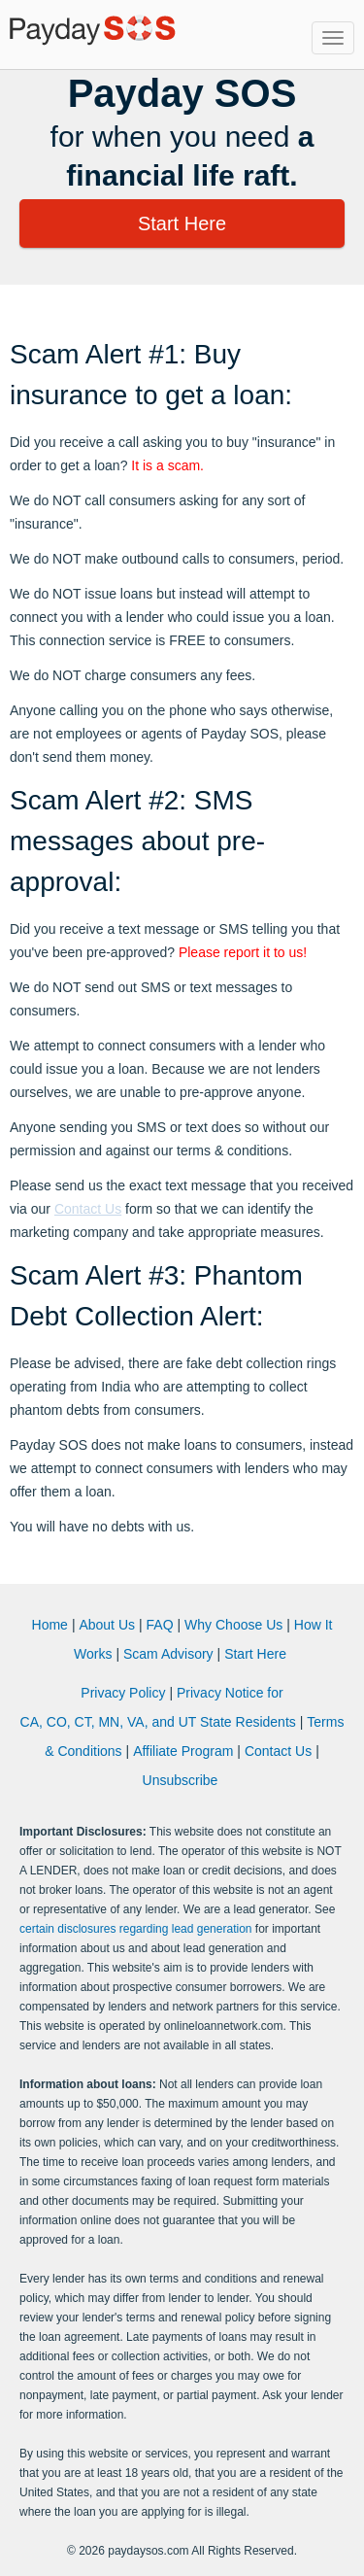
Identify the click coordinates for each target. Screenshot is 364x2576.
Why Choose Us (233, 1624)
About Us (107, 1624)
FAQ (160, 1624)
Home (50, 1624)
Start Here (182, 223)
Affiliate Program (183, 1751)
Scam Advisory (168, 1654)
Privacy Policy (123, 1692)
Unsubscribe (180, 1780)
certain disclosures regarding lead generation (135, 1929)
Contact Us (87, 1209)
